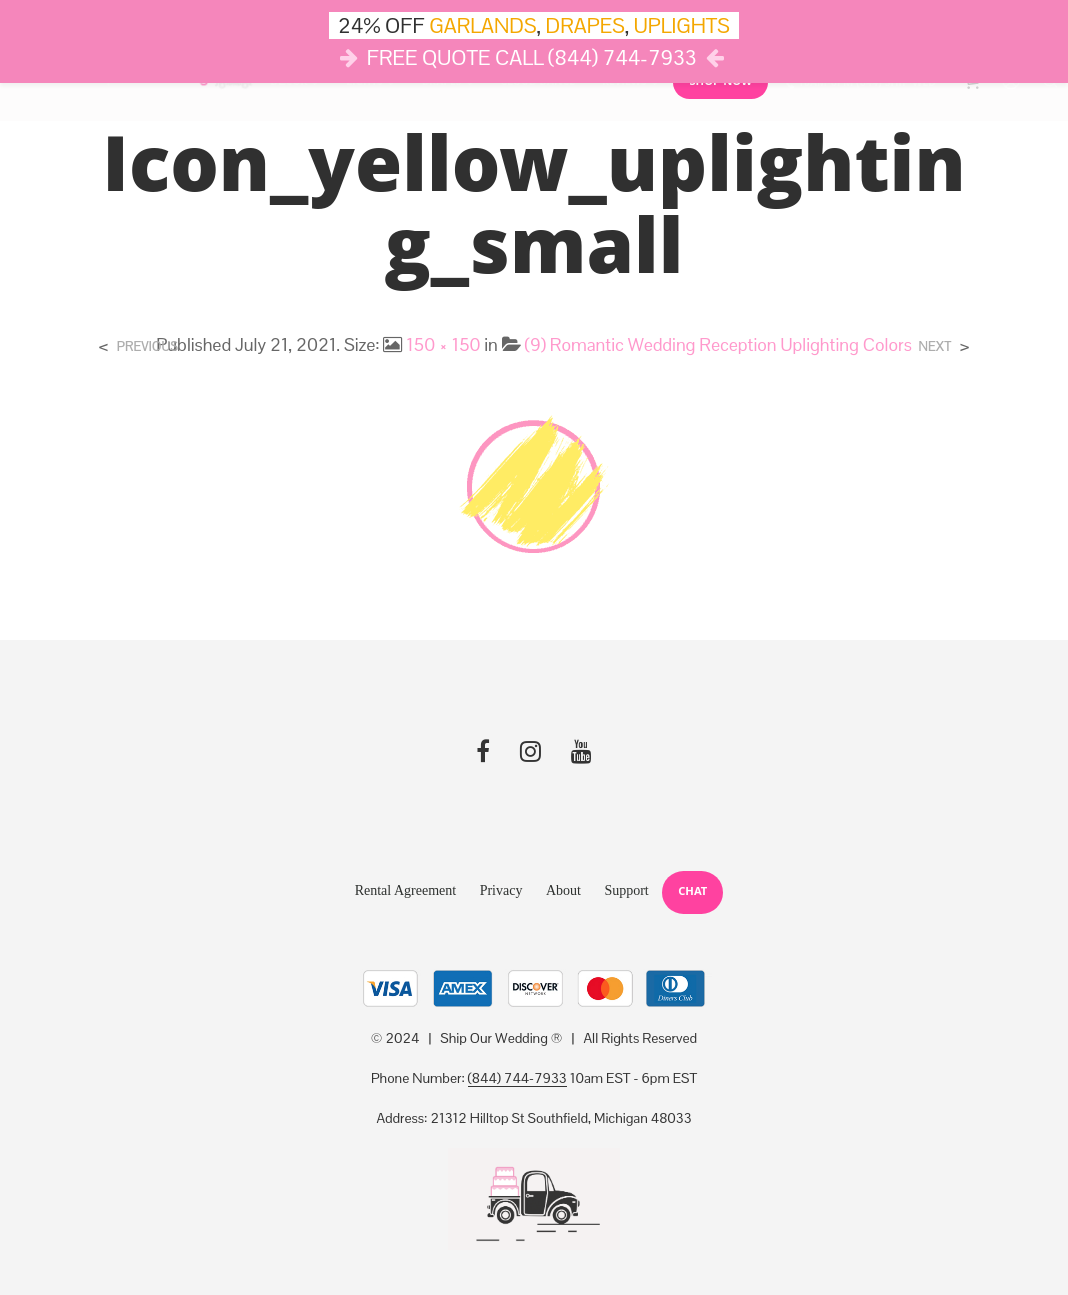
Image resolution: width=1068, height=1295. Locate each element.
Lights (364, 86)
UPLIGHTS (682, 25)
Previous (147, 346)
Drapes (442, 86)
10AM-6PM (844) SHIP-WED (867, 87)
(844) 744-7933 (517, 1079)
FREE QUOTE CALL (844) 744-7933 (532, 57)
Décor (289, 86)
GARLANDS (482, 25)
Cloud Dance (537, 86)
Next (935, 346)
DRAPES (585, 25)
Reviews (624, 86)
